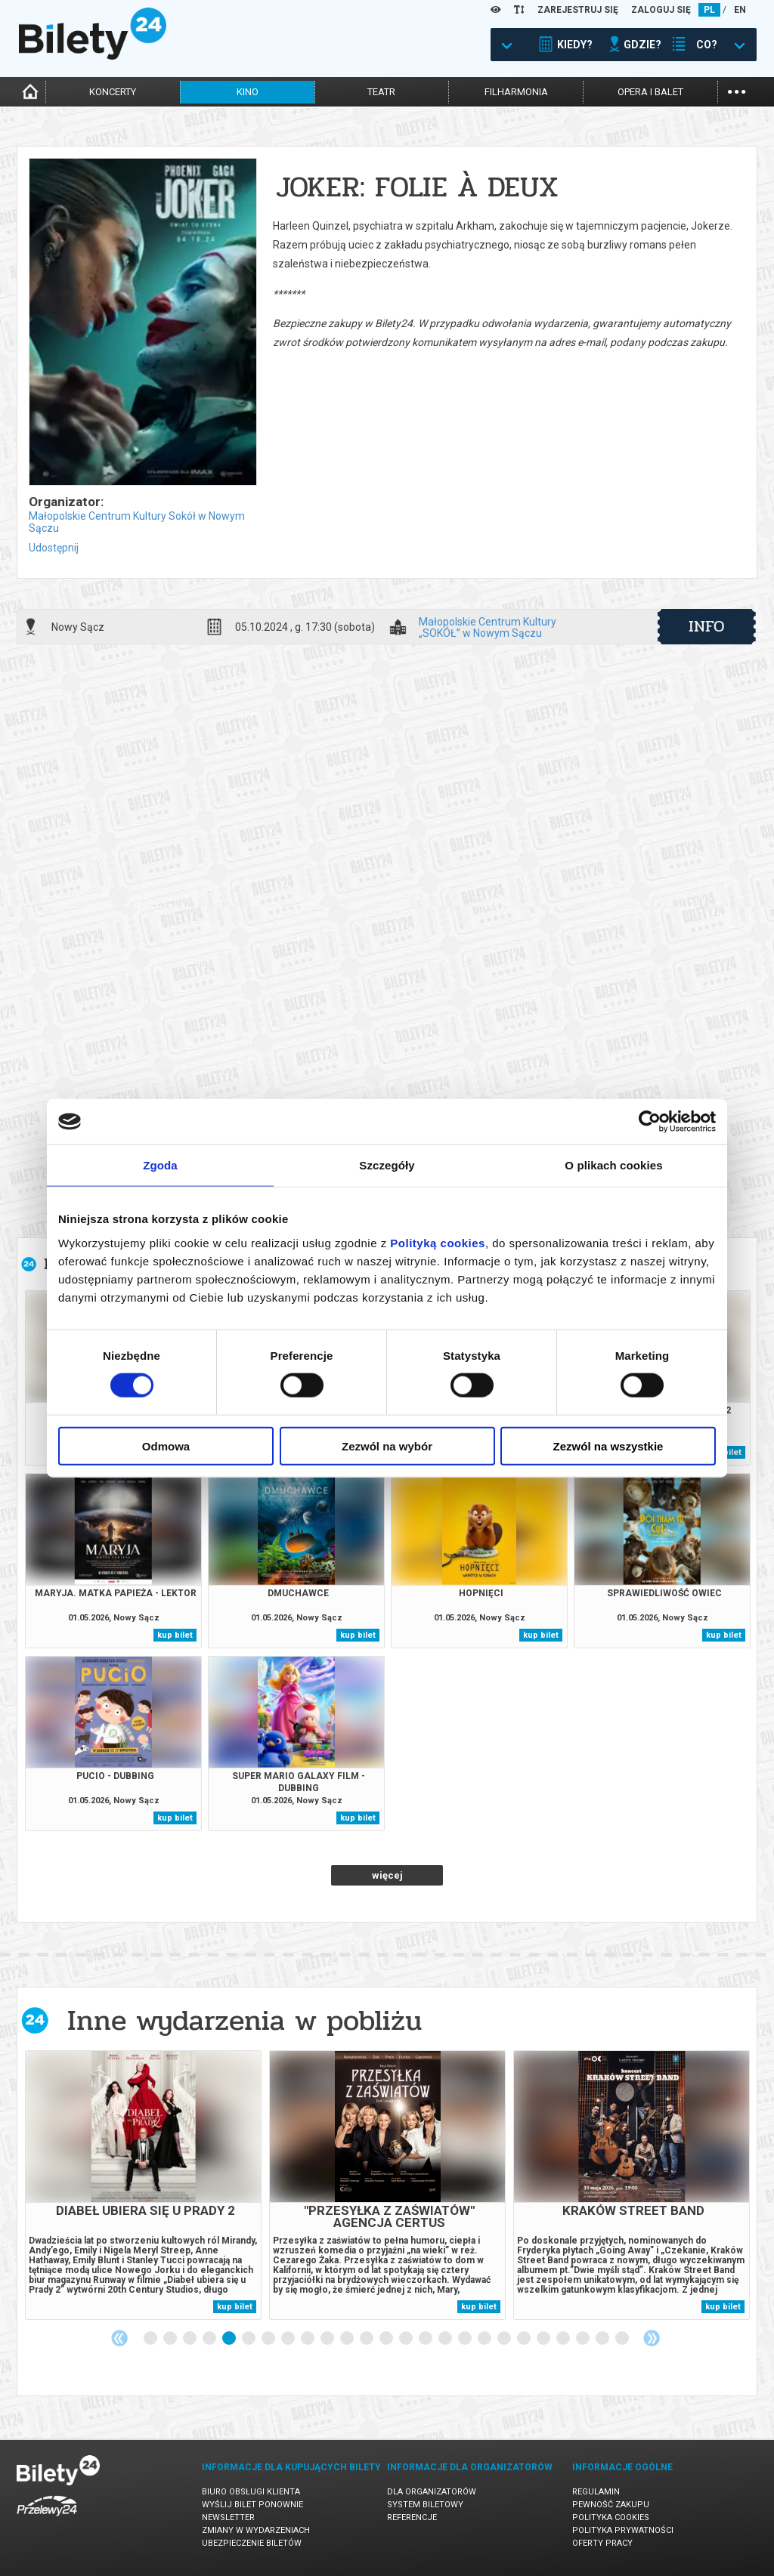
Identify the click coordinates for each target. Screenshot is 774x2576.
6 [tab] (249, 2338)
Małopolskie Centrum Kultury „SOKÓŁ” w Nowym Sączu (487, 627)
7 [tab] (269, 2338)
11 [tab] (347, 2338)
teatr (381, 91)
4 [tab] (210, 2338)
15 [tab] (426, 2338)
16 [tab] (446, 2338)
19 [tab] (504, 2338)
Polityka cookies (610, 2517)
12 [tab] (367, 2338)
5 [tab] (229, 2338)
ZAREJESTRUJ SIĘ (577, 10)
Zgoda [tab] (160, 1165)
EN (740, 10)
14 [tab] (406, 2338)
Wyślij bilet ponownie (252, 2505)
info (707, 626)
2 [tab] (170, 2338)
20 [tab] (524, 2338)
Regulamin (596, 2492)
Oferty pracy (602, 2543)
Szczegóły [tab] (386, 1165)
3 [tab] (190, 2338)
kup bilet (175, 1635)
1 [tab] (151, 2338)
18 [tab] (485, 2338)
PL (709, 10)
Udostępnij (54, 548)
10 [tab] (328, 2338)
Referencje (412, 2517)
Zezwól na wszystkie (608, 1445)
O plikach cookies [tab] (613, 1165)
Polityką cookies (437, 1242)
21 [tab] (544, 2338)
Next (651, 2338)
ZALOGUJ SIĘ (661, 10)
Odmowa (166, 1445)
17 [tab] (465, 2338)
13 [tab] (387, 2338)
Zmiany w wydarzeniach (256, 2530)
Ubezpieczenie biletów (252, 2543)
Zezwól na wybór (387, 1445)
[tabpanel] (143, 2185)
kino (248, 91)
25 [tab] (622, 2338)
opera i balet (650, 91)
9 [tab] (308, 2338)
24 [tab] (603, 2338)
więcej (387, 1875)
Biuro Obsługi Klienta (251, 2492)
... (736, 90)
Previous (119, 2338)
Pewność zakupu (610, 2505)
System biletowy (425, 2505)
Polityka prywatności (622, 2530)
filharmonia (516, 91)
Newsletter (228, 2517)
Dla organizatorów (431, 2492)
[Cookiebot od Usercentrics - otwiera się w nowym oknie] (650, 1121)
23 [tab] (583, 2338)
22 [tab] (563, 2338)
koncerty (112, 91)
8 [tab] (288, 2338)
